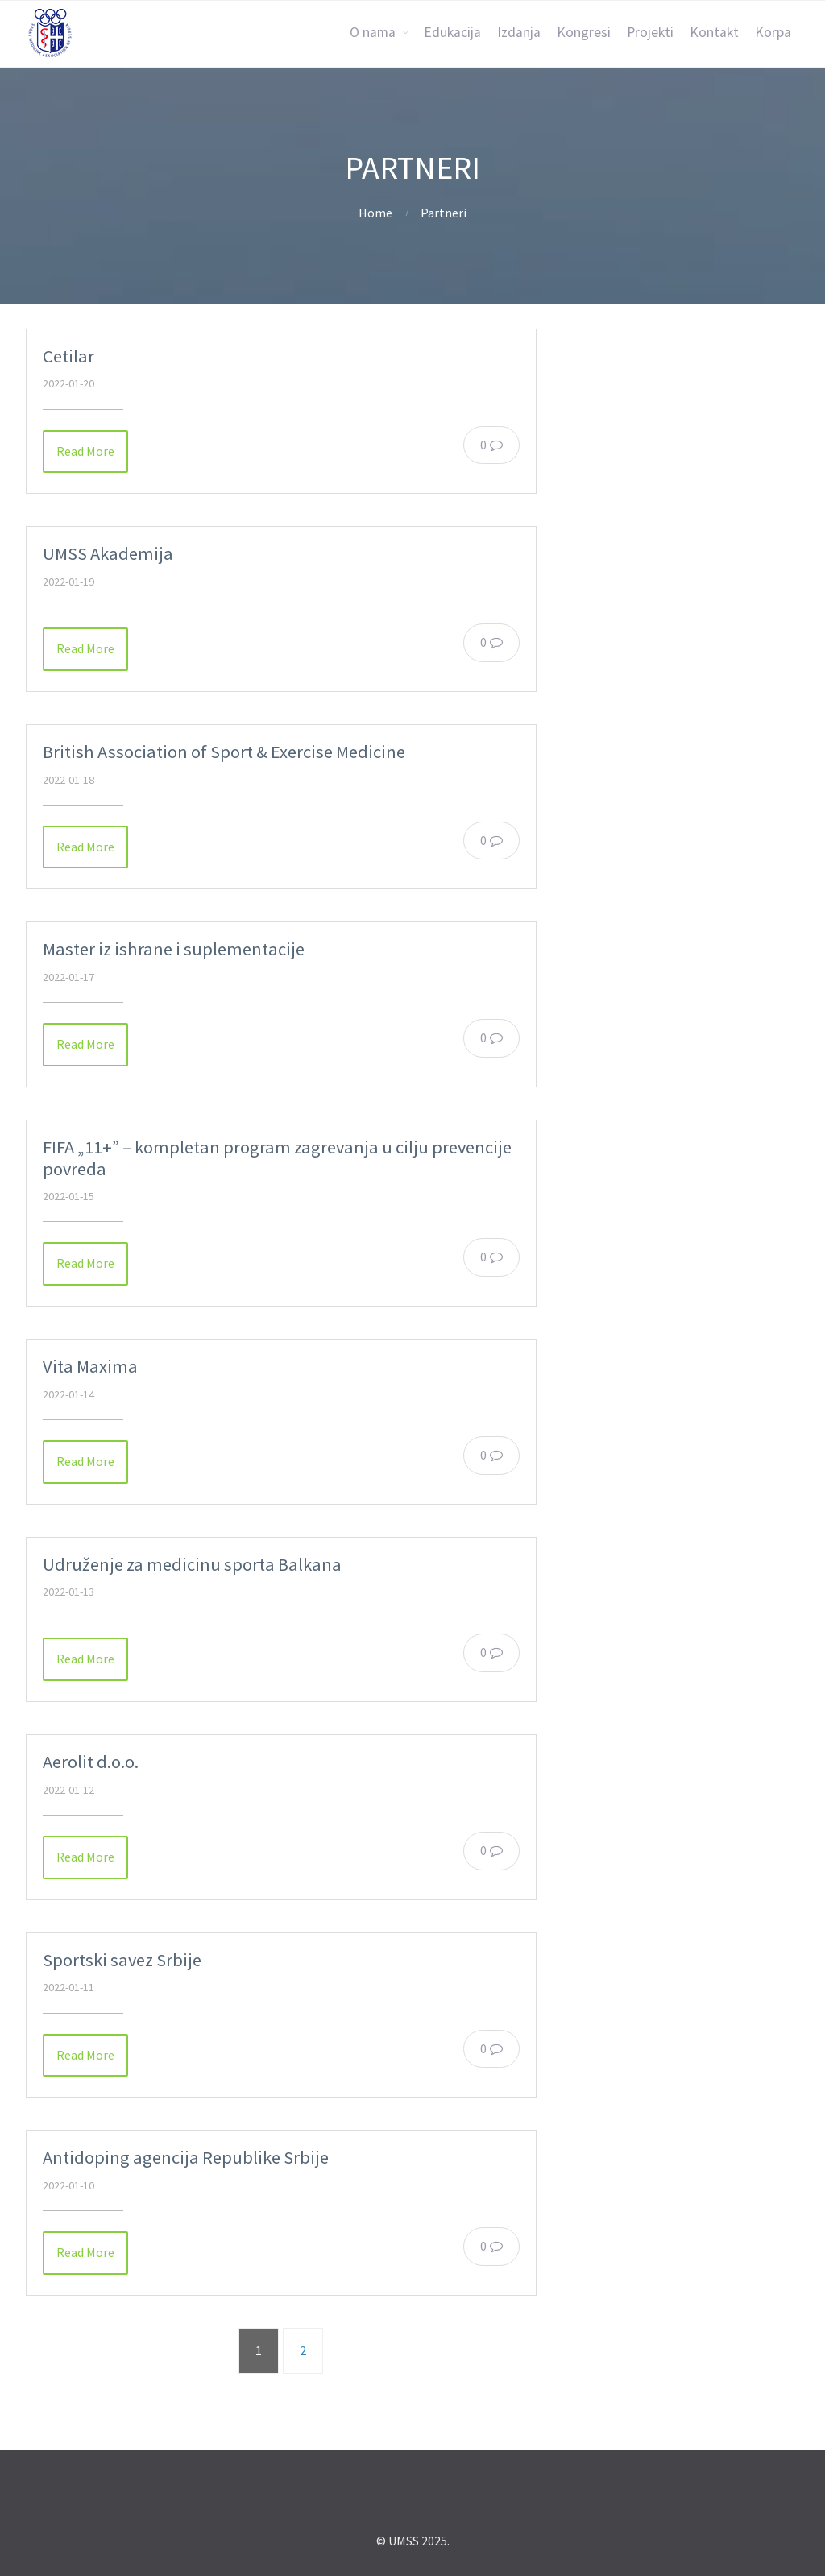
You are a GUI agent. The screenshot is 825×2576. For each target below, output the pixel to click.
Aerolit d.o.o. (91, 1761)
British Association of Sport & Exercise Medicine (224, 751)
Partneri (443, 213)
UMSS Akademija (108, 553)
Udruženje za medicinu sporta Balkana (192, 1564)
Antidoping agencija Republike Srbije (186, 2157)
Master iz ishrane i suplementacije (174, 949)
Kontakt (714, 32)
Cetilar (68, 356)
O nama (373, 32)
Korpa (773, 32)
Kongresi (584, 32)
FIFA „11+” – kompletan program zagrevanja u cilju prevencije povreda (277, 1158)
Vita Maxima (90, 1366)
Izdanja (519, 32)
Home (375, 213)
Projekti (650, 32)
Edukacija (452, 32)
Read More (85, 451)
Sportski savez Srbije (122, 1960)
